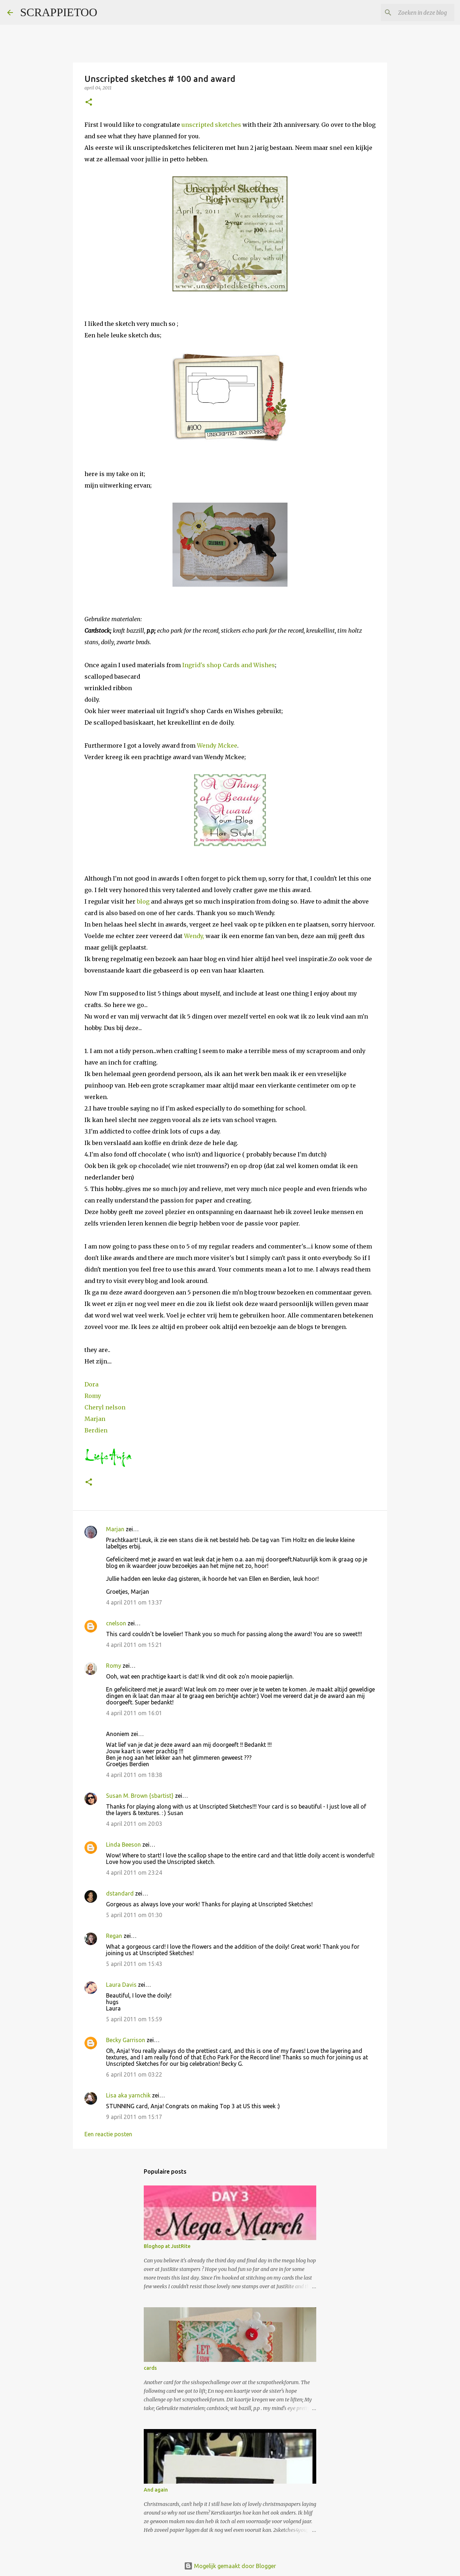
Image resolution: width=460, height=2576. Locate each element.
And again (156, 2490)
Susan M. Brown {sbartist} (140, 1795)
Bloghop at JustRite (167, 2246)
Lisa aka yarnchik (128, 2095)
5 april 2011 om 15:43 (134, 1964)
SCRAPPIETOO (58, 12)
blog (143, 901)
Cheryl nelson (104, 1407)
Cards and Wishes (249, 665)
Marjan (94, 1418)
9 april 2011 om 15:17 (134, 2117)
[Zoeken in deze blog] (416, 12)
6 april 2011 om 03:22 (134, 2074)
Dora (91, 1384)
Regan (114, 1936)
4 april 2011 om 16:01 (134, 1713)
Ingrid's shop (202, 665)
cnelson (116, 1623)
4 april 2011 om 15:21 (134, 1645)
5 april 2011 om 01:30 (134, 1915)
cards (150, 2368)
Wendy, (194, 936)
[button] (88, 102)
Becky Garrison (125, 2040)
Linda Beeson (123, 1844)
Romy (92, 1395)
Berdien (95, 1430)
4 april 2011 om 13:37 (134, 1602)
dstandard (120, 1893)
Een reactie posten (108, 2134)
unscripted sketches (212, 124)
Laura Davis (121, 1984)
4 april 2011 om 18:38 (134, 1775)
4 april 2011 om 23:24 (134, 1872)
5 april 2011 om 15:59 (134, 2019)
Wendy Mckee (217, 745)
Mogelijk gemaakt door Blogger (230, 2566)
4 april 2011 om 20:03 (134, 1823)
